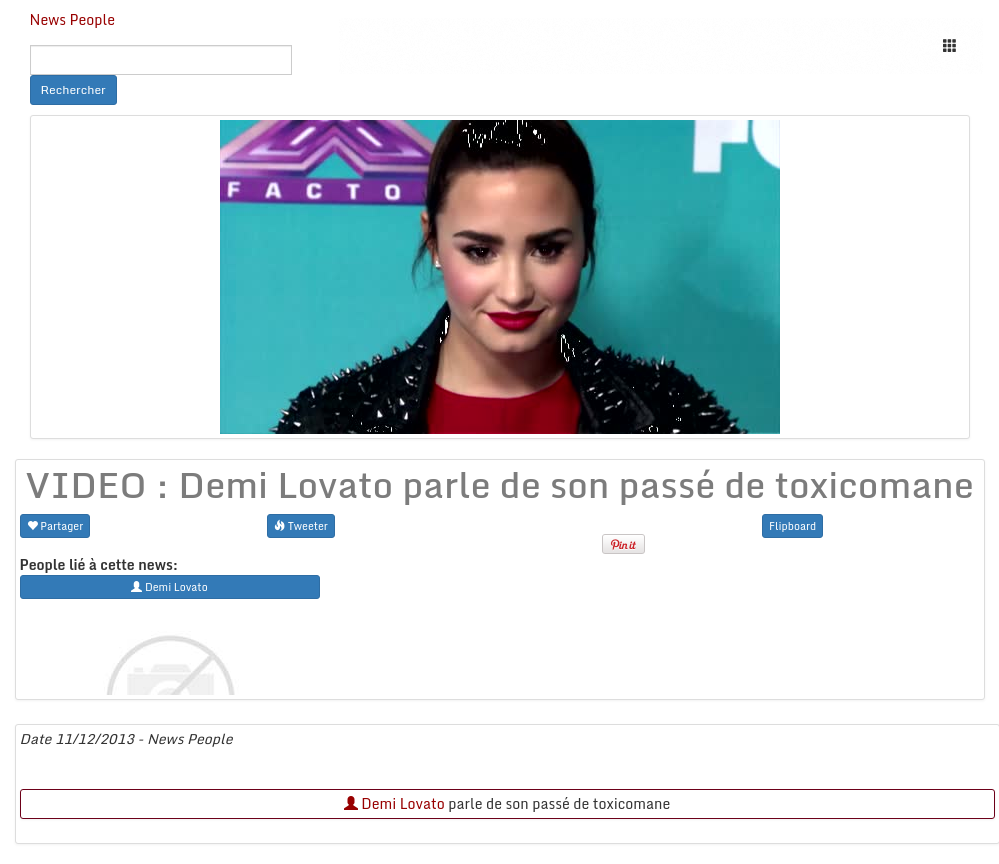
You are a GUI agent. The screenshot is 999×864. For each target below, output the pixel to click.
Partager (55, 525)
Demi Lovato (394, 803)
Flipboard (792, 525)
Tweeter (301, 525)
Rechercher (73, 89)
